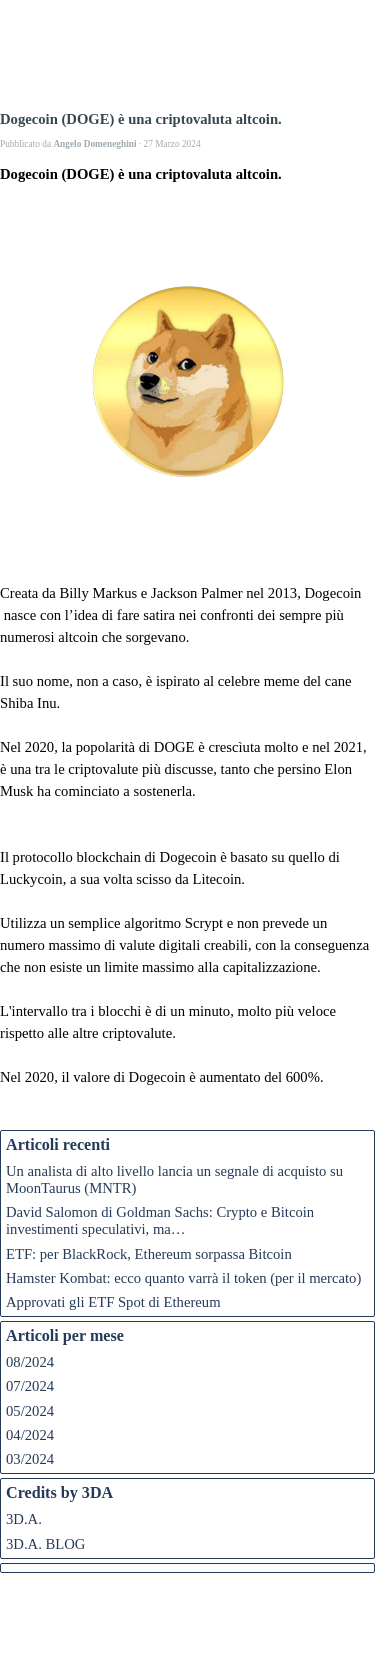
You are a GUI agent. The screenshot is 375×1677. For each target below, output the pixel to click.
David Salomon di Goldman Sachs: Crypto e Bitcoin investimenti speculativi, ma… (160, 1220)
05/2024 (30, 1411)
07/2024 (30, 1386)
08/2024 (30, 1362)
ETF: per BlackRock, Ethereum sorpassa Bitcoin (149, 1254)
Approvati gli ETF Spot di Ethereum (113, 1302)
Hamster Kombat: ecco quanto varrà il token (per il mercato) (183, 1278)
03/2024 (30, 1459)
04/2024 (30, 1435)
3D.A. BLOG (45, 1544)
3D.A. (24, 1519)
